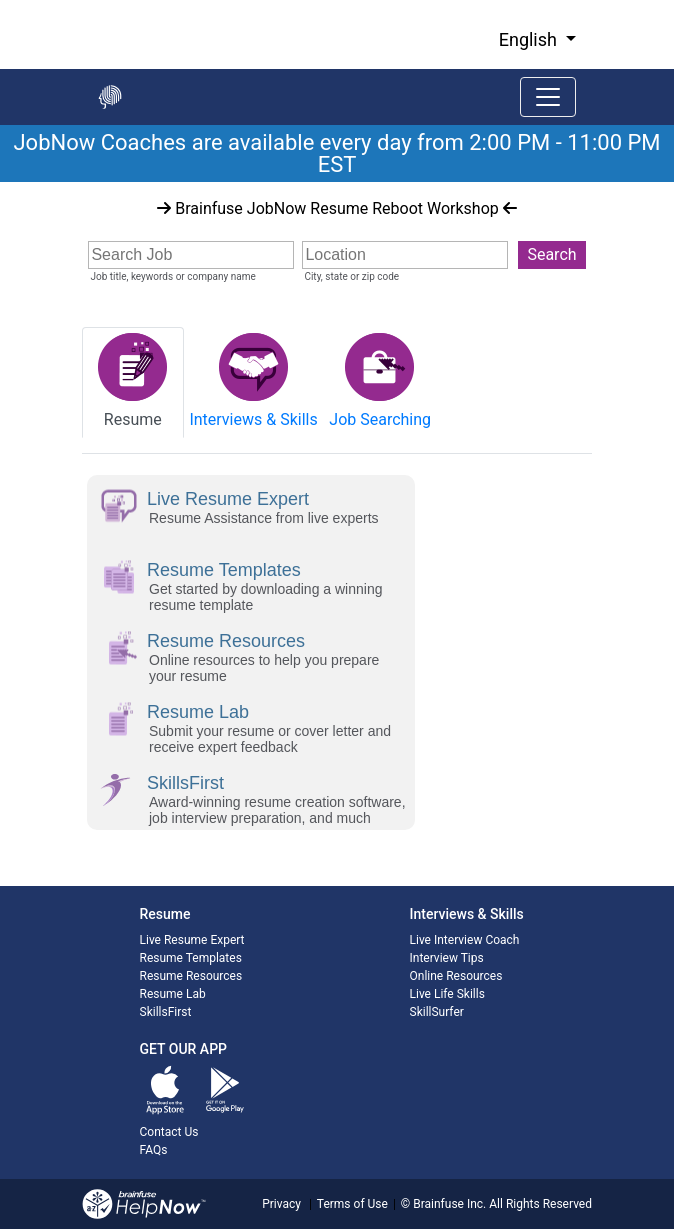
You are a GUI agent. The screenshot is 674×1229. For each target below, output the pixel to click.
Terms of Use (352, 1204)
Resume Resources (191, 976)
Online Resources (456, 976)
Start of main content (0, 182)
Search (551, 254)
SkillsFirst (166, 1012)
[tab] (133, 382)
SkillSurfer (437, 1012)
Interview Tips (447, 958)
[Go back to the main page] (110, 97)
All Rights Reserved (539, 1204)
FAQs (154, 1150)
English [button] (530, 39)
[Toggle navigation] (548, 97)
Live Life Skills (447, 994)
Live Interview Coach (465, 940)
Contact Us (169, 1132)
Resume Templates (191, 958)
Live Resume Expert (192, 940)
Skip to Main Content (0, 0)
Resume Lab (173, 994)
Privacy (281, 1204)
